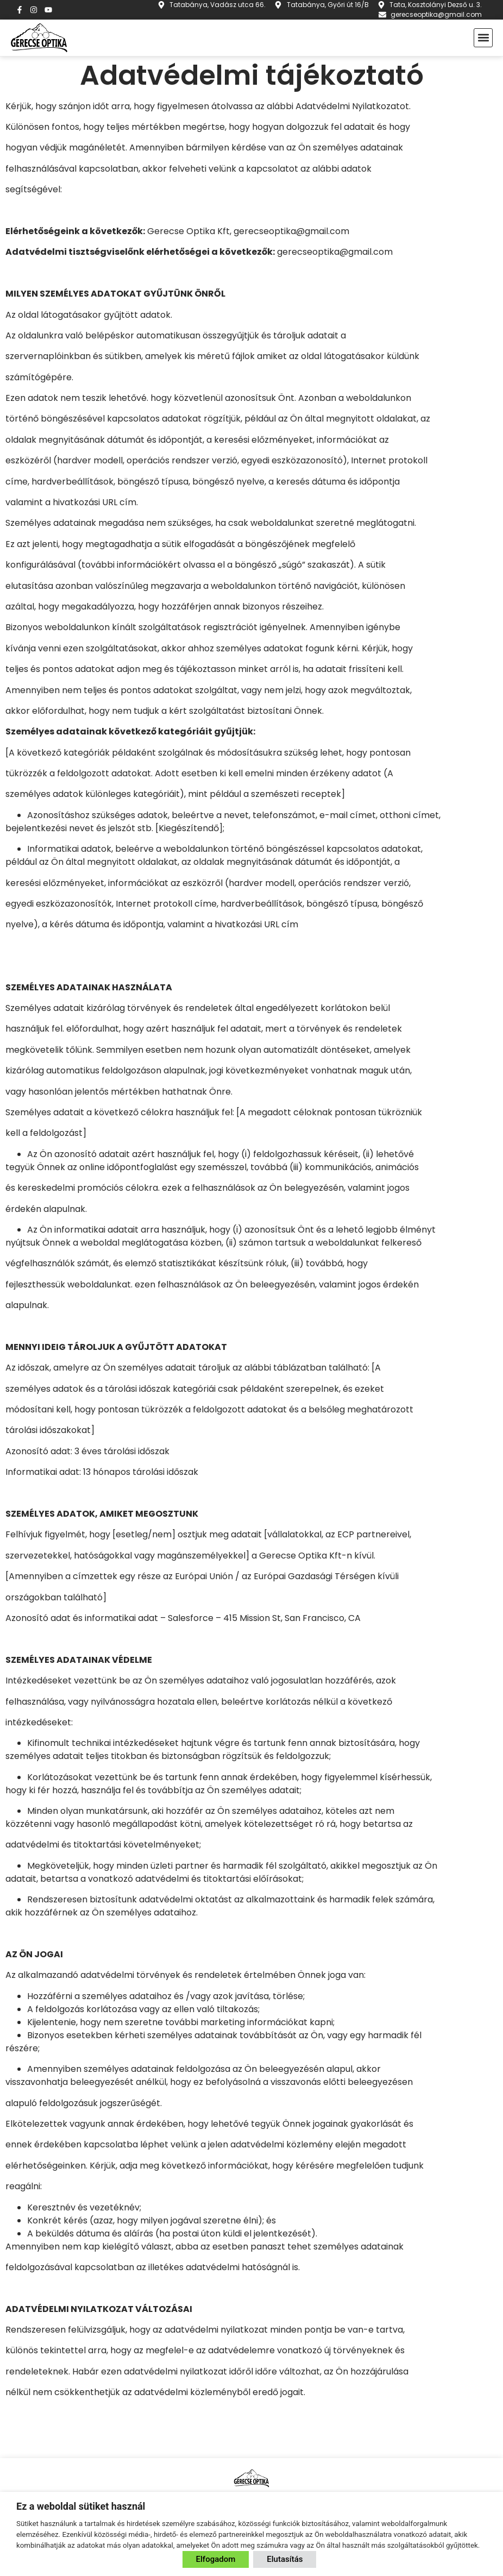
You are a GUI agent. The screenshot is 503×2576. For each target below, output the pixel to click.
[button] (483, 37)
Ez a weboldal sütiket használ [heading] (80, 2506)
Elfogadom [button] (216, 2559)
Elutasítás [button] (285, 2559)
